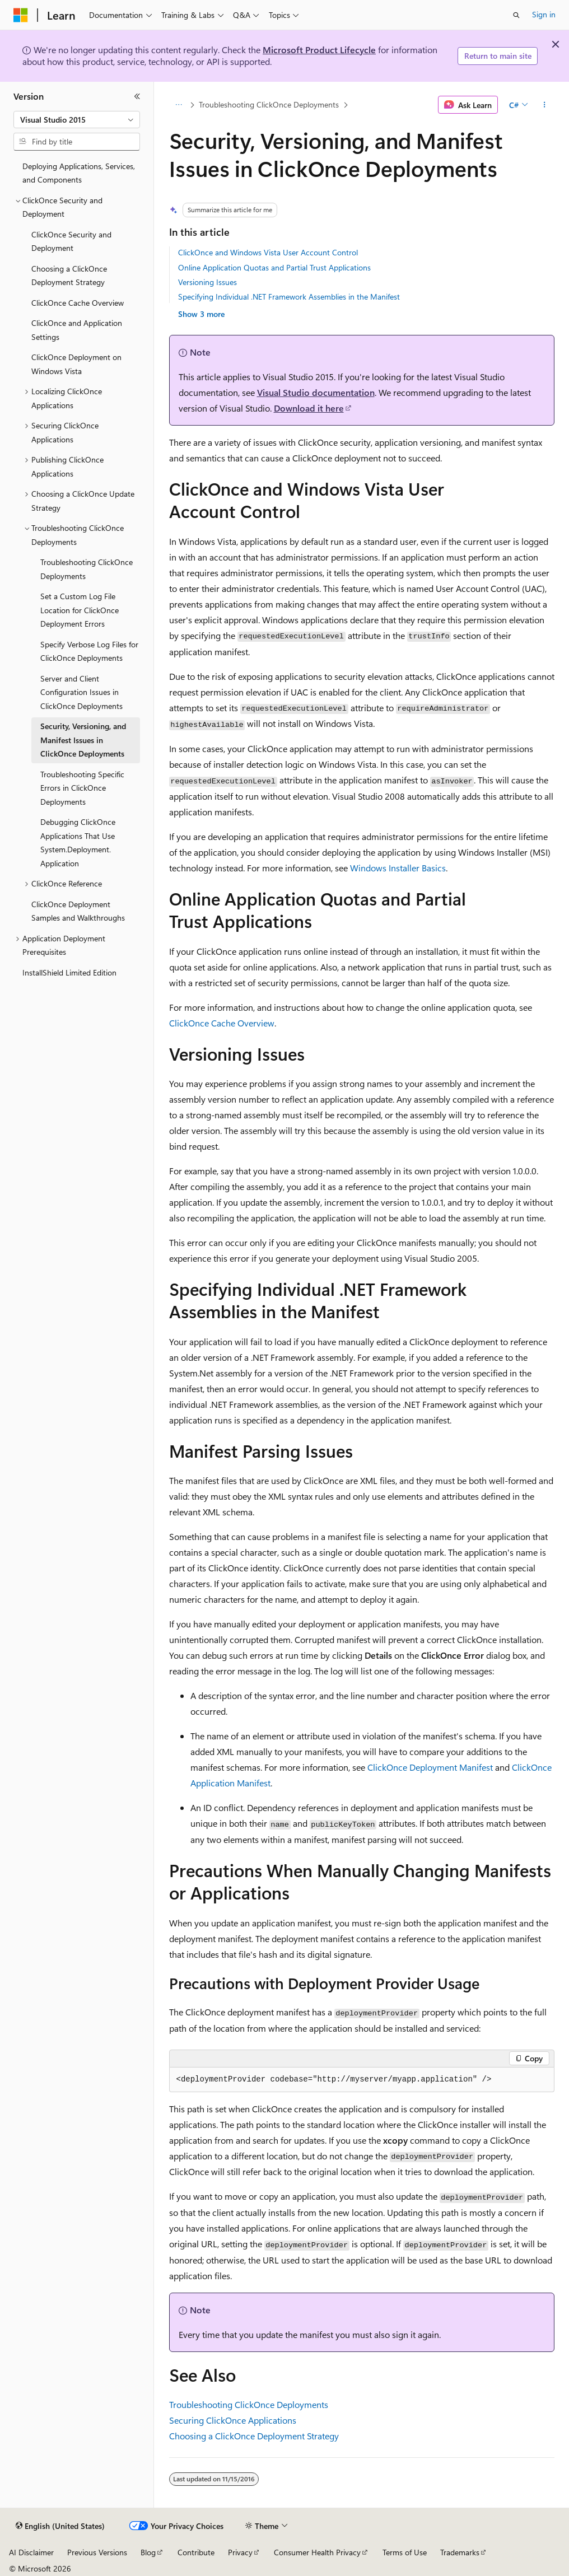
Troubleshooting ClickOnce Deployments (269, 104)
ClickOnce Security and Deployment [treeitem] (71, 241)
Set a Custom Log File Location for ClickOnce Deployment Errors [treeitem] (79, 610)
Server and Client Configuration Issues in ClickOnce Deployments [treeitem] (81, 692)
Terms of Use (405, 2552)
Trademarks (459, 2552)
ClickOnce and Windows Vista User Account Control (268, 252)
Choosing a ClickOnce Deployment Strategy (254, 2436)
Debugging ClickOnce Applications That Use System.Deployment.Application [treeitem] (77, 842)
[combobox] (76, 120)
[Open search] (516, 15)
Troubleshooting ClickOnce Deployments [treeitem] (86, 569)
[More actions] (544, 105)
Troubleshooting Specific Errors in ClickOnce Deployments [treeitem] (82, 788)
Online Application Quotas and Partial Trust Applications (274, 267)
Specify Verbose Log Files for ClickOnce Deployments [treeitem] (89, 651)
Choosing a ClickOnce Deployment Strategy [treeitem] (69, 275)
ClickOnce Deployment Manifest (430, 1767)
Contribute (196, 2552)
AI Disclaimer (31, 2552)
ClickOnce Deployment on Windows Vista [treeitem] (76, 364)
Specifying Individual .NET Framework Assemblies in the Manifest (289, 296)
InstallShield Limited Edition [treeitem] (69, 972)
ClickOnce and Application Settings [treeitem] (76, 330)
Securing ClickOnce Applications (232, 2420)
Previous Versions (97, 2552)
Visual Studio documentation (316, 392)
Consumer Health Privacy (317, 2552)
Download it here (309, 408)
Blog (148, 2552)
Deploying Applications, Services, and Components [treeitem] (78, 173)
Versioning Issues (207, 282)
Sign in (544, 14)
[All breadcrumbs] (179, 105)
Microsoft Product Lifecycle (319, 49)
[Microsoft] (20, 15)
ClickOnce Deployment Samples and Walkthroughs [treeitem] (78, 911)
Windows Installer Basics (398, 868)
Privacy (240, 2552)
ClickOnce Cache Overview (221, 1023)
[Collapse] (137, 96)
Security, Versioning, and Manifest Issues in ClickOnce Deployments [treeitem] (83, 740)
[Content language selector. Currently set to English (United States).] (60, 2526)
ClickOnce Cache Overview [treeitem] (77, 302)
